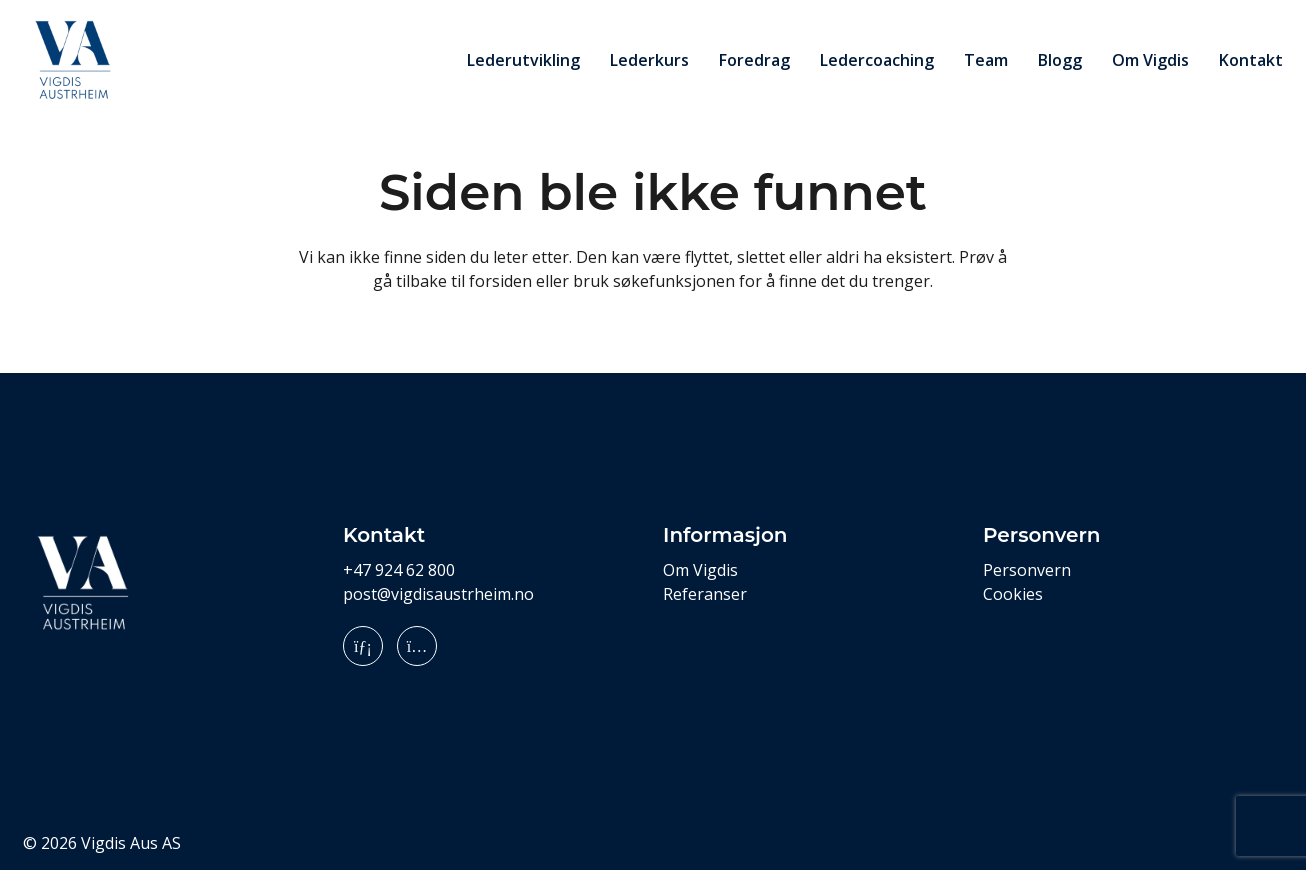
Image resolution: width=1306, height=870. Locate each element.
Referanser (705, 594)
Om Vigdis (1150, 60)
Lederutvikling (523, 60)
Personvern (1027, 570)
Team (986, 60)
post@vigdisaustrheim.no (438, 594)
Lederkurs (649, 60)
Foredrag (754, 60)
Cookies (1013, 594)
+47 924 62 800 (399, 570)
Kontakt (1251, 60)
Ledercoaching (877, 60)
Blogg (1060, 60)
